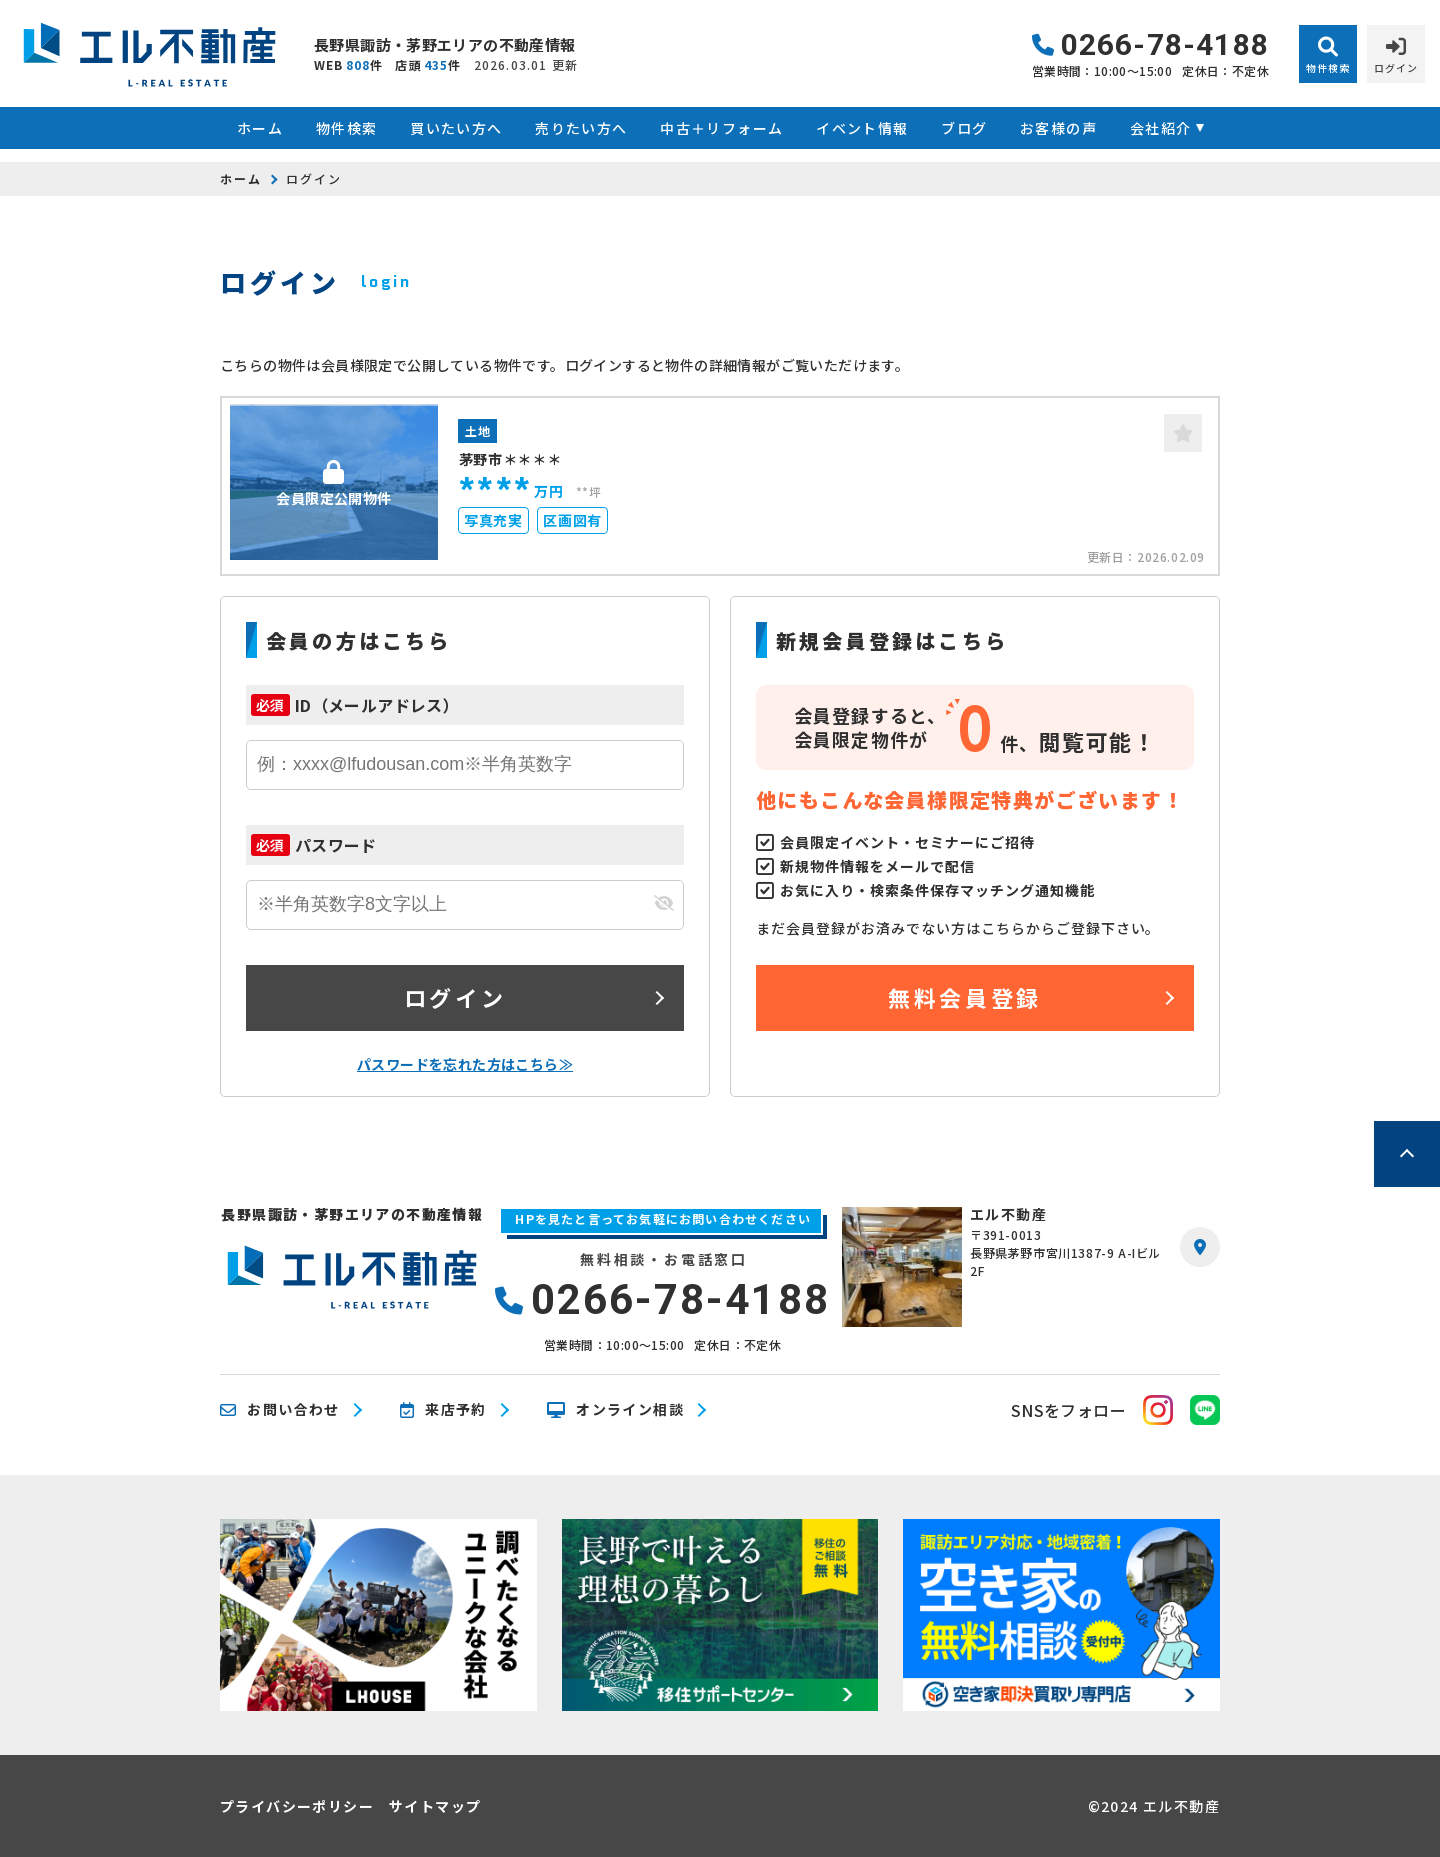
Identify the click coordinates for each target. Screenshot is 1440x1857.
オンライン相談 (615, 1410)
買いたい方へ (456, 128)
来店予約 (443, 1410)
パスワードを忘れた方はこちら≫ (465, 1064)
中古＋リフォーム (721, 128)
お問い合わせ (280, 1410)
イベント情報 (862, 128)
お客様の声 (1058, 128)
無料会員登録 (964, 997)
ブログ (964, 128)
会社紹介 (1161, 128)
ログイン (455, 997)
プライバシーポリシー (297, 1806)
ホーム (260, 128)
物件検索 (347, 128)
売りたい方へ (581, 128)
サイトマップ (435, 1806)
